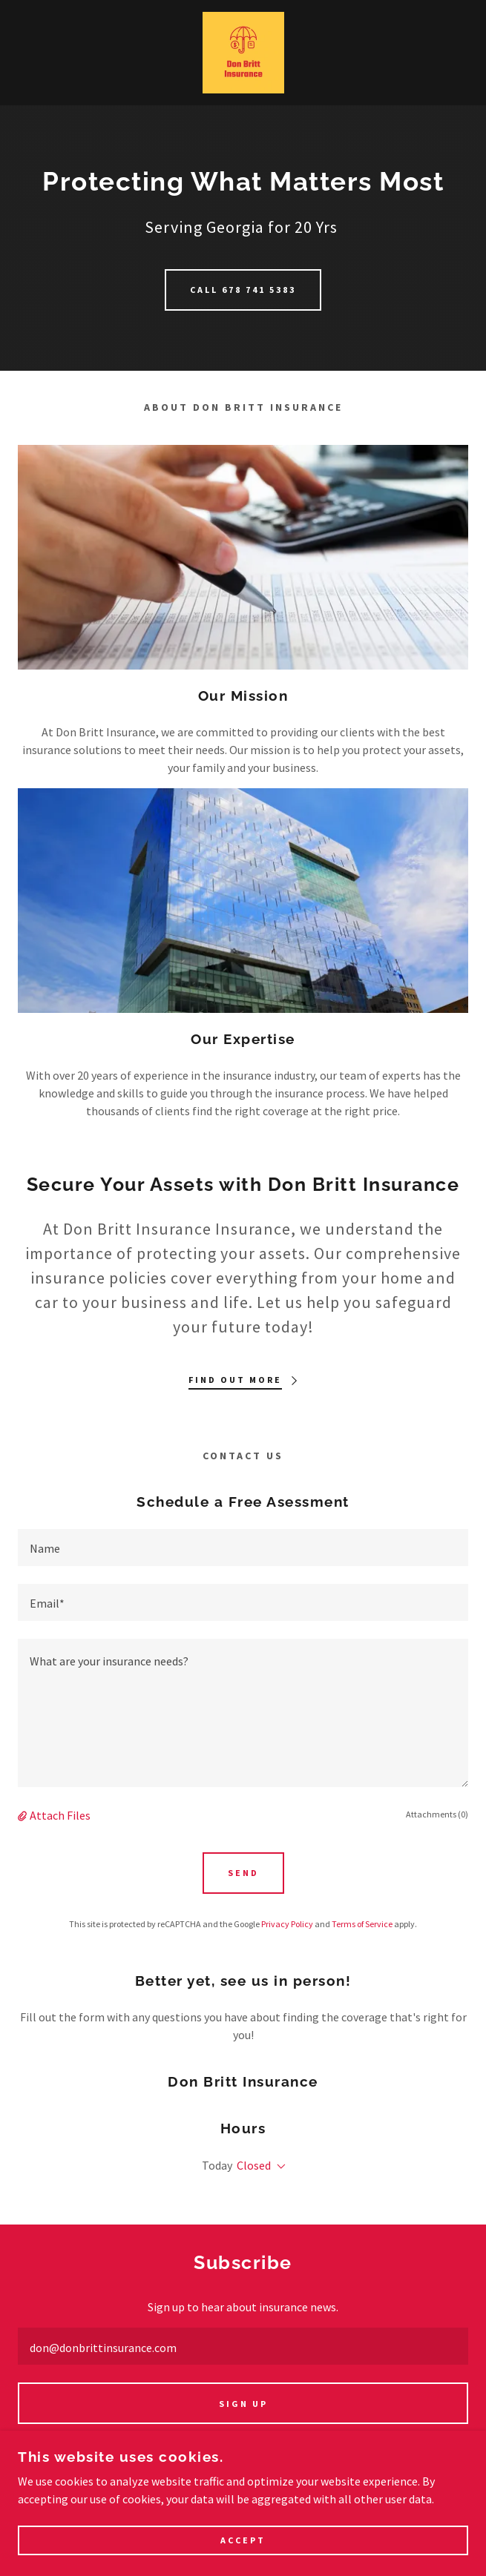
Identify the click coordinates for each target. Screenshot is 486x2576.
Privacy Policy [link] (287, 1923)
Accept (243, 2540)
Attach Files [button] (60, 1815)
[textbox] (243, 1547)
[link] (243, 52)
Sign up (243, 2403)
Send (243, 1872)
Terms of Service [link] (362, 1923)
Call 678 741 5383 (243, 289)
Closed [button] (254, 2165)
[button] (24, 1815)
